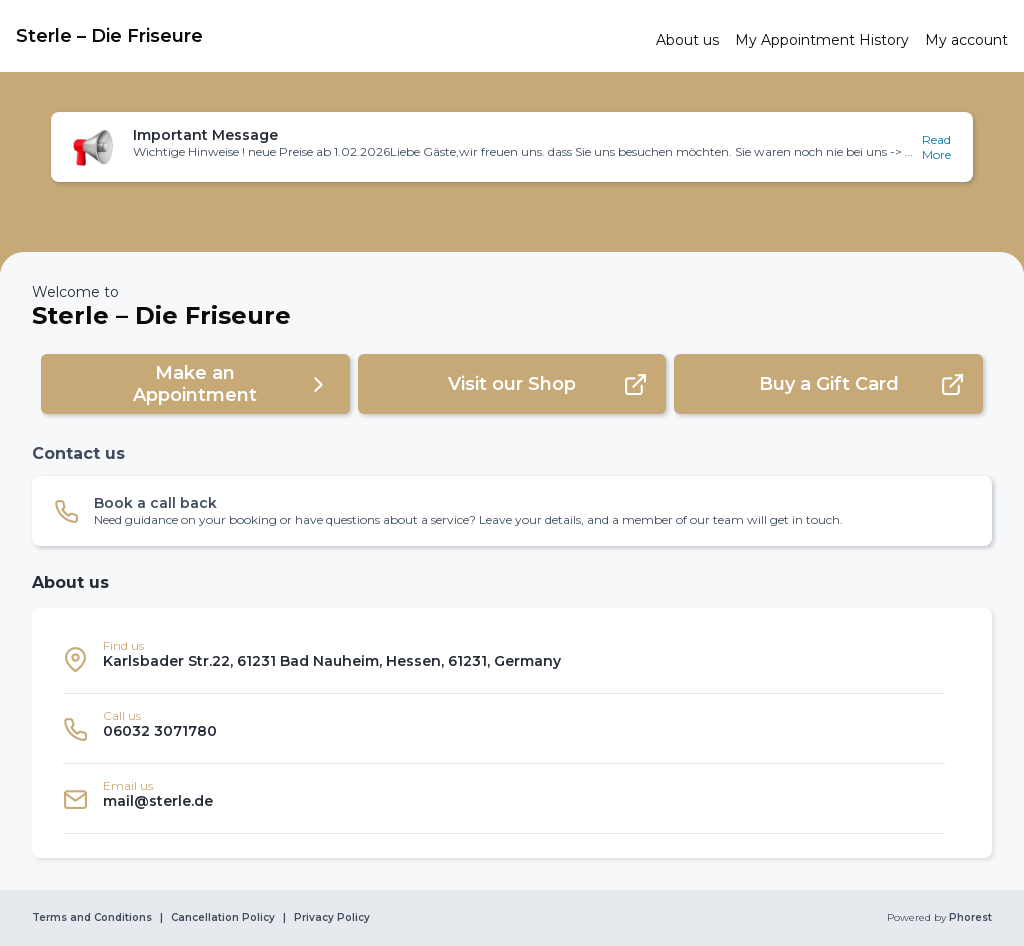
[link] (328, 36)
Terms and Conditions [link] (92, 918)
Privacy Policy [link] (332, 918)
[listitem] (504, 659)
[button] (512, 147)
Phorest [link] (969, 918)
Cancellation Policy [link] (223, 918)
